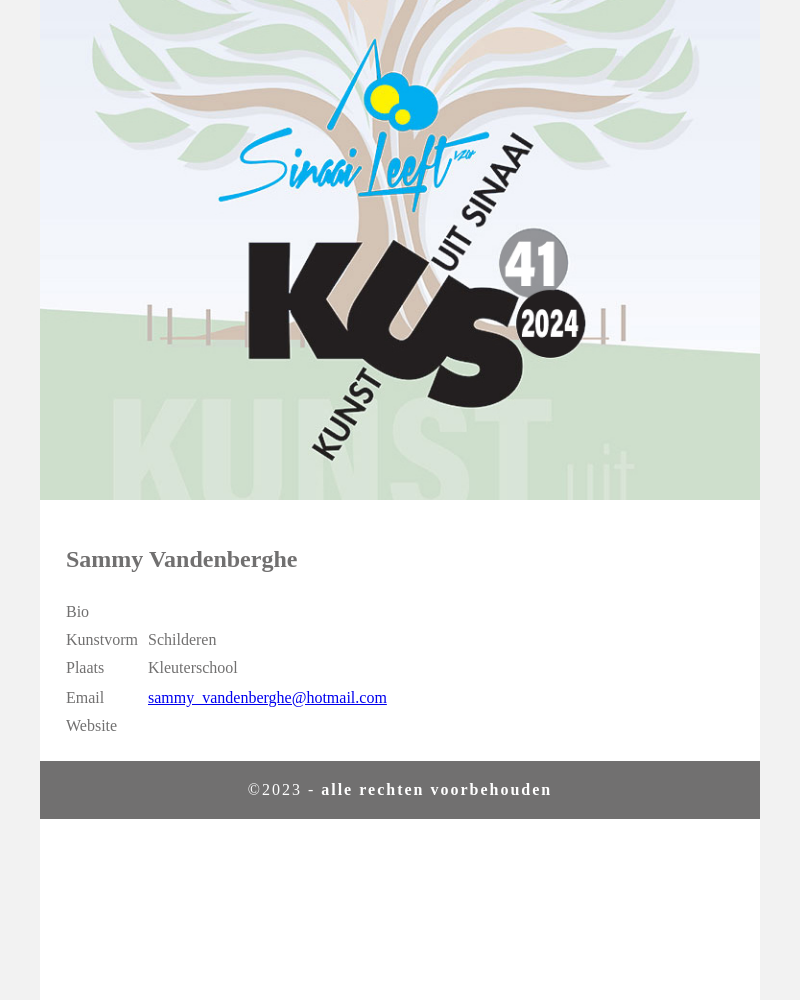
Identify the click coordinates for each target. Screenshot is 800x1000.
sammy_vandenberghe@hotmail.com (267, 697)
